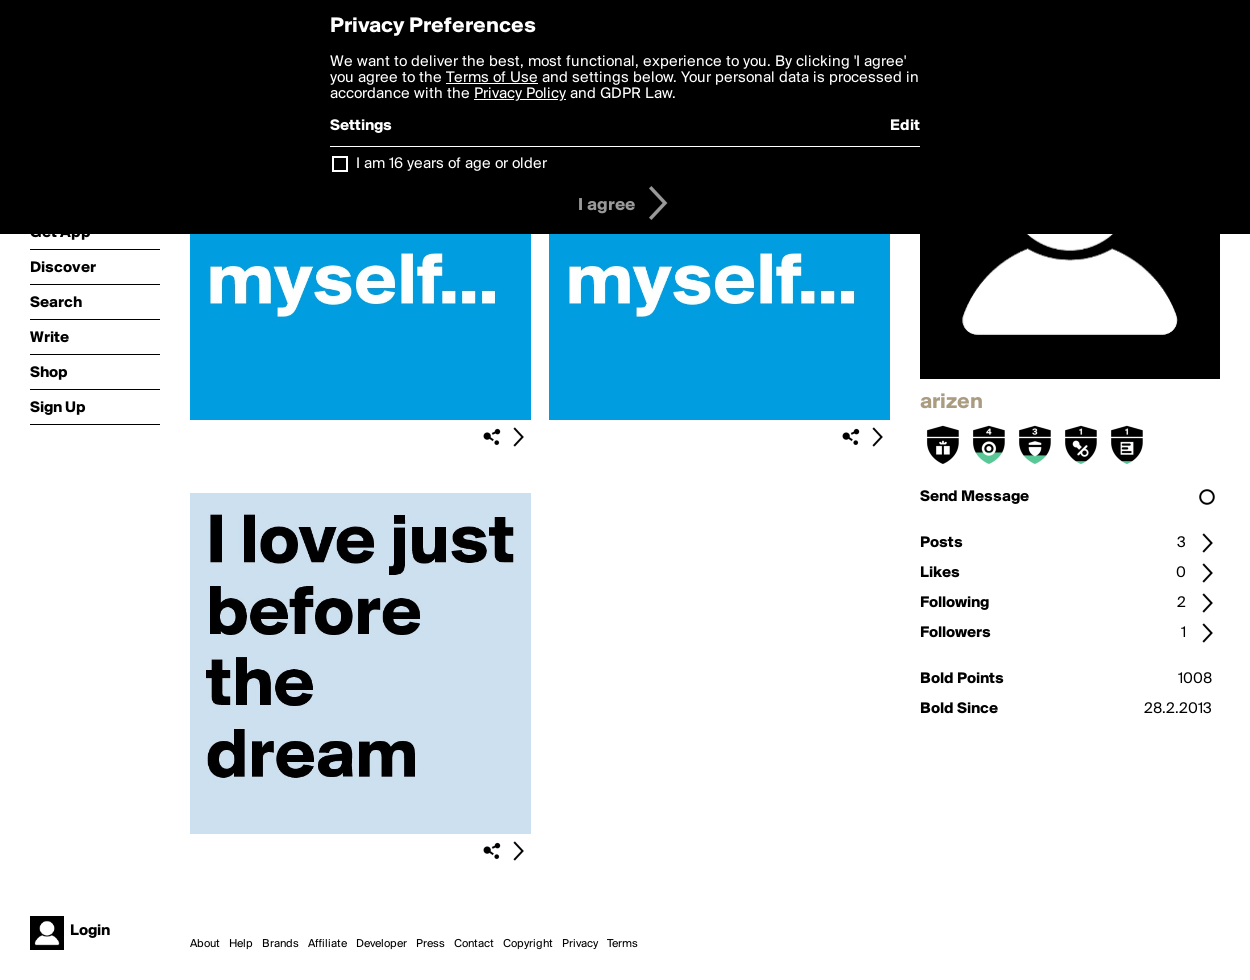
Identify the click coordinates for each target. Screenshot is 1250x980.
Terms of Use (492, 78)
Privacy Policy (520, 94)
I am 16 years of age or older (451, 164)
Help (241, 944)
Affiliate (327, 944)
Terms (622, 944)
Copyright (528, 944)
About (205, 944)
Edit (905, 126)
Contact (474, 944)
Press (430, 944)
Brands (280, 944)
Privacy (580, 944)
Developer (381, 944)
